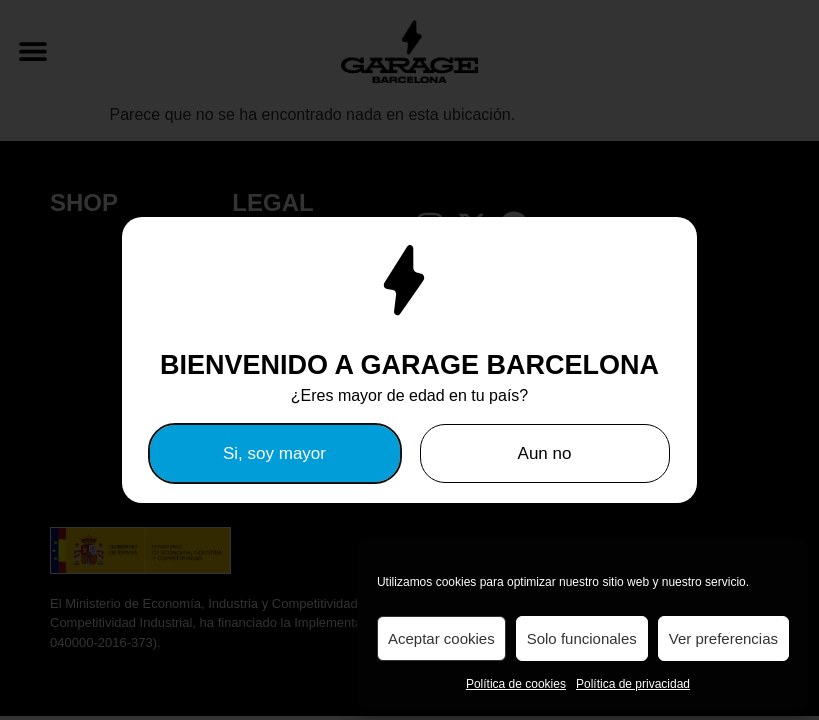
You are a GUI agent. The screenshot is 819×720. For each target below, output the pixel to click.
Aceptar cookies (441, 638)
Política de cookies (516, 684)
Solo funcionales (582, 638)
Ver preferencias (723, 638)
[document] (409, 360)
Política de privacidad (633, 684)
